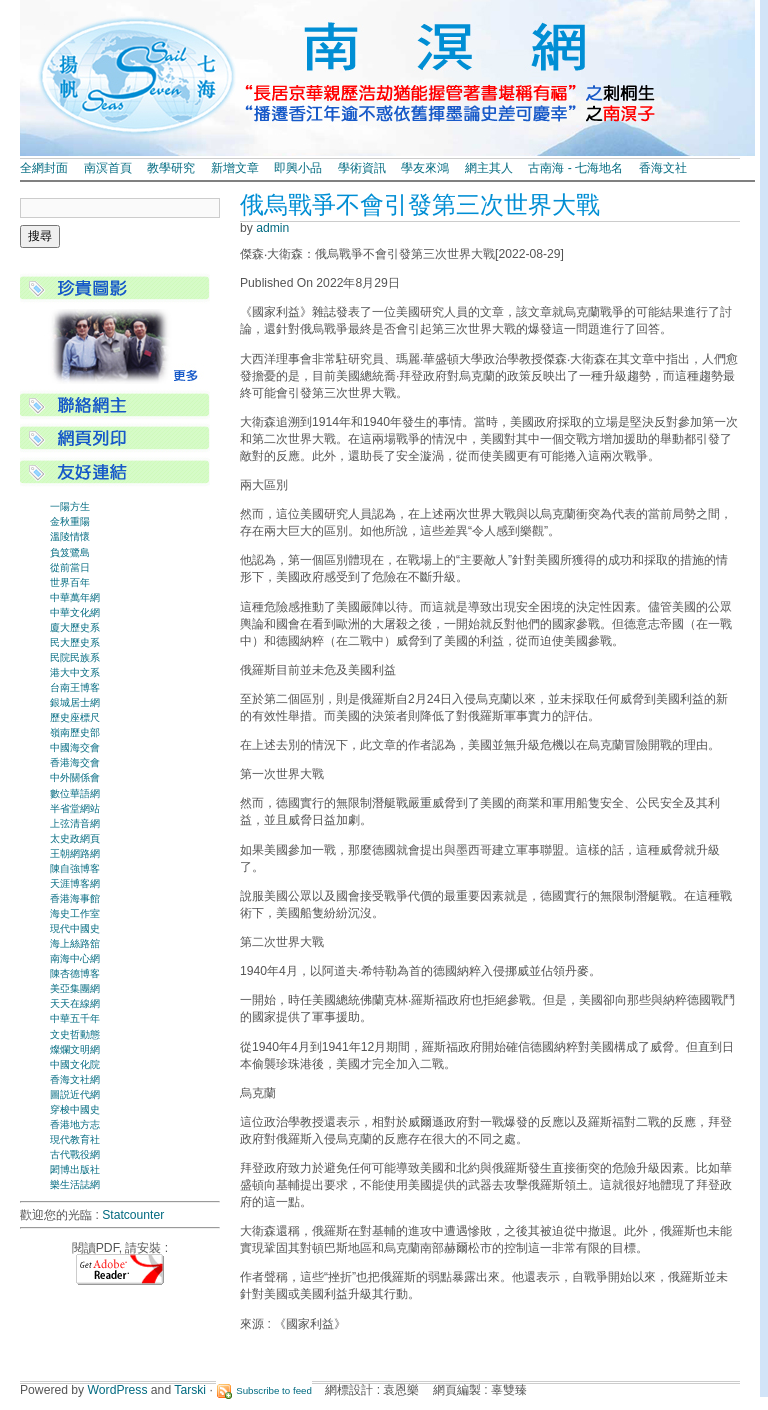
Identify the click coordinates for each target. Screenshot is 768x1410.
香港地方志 (75, 1124)
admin (272, 228)
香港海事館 (75, 898)
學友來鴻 (425, 168)
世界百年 (70, 582)
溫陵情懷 (70, 536)
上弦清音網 (75, 823)
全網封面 (44, 168)
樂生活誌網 (75, 1184)
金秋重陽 (70, 521)
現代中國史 (75, 928)
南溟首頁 (108, 168)
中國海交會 (75, 747)
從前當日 (70, 567)
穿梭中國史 (75, 1109)
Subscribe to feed (274, 1390)
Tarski (190, 1390)
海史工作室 (75, 913)
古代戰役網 (75, 1154)
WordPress (118, 1390)
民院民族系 (75, 657)
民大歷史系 (75, 642)
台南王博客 (75, 687)
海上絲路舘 (75, 943)
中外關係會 (75, 777)
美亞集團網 (75, 988)
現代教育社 (75, 1139)
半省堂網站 (75, 808)
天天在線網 (75, 1003)
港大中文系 (75, 672)
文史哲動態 (75, 1034)
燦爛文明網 (75, 1049)
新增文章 (235, 168)
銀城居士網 (75, 702)
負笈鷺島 (70, 552)
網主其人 (489, 168)
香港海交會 (75, 762)
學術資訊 (362, 168)
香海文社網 (75, 1079)
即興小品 (298, 168)
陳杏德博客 (75, 973)
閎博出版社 (75, 1169)
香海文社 (663, 168)
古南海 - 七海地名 (575, 168)
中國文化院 (75, 1064)
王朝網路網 (75, 853)
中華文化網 (75, 612)
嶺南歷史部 (75, 732)
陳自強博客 (75, 868)
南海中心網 (75, 958)
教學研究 (171, 168)
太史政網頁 (75, 838)
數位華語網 (75, 793)
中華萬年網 (75, 597)
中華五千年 (75, 1018)
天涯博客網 (75, 883)
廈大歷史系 (75, 627)
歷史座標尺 (75, 717)
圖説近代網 (75, 1094)
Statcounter (133, 1215)
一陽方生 (70, 506)
